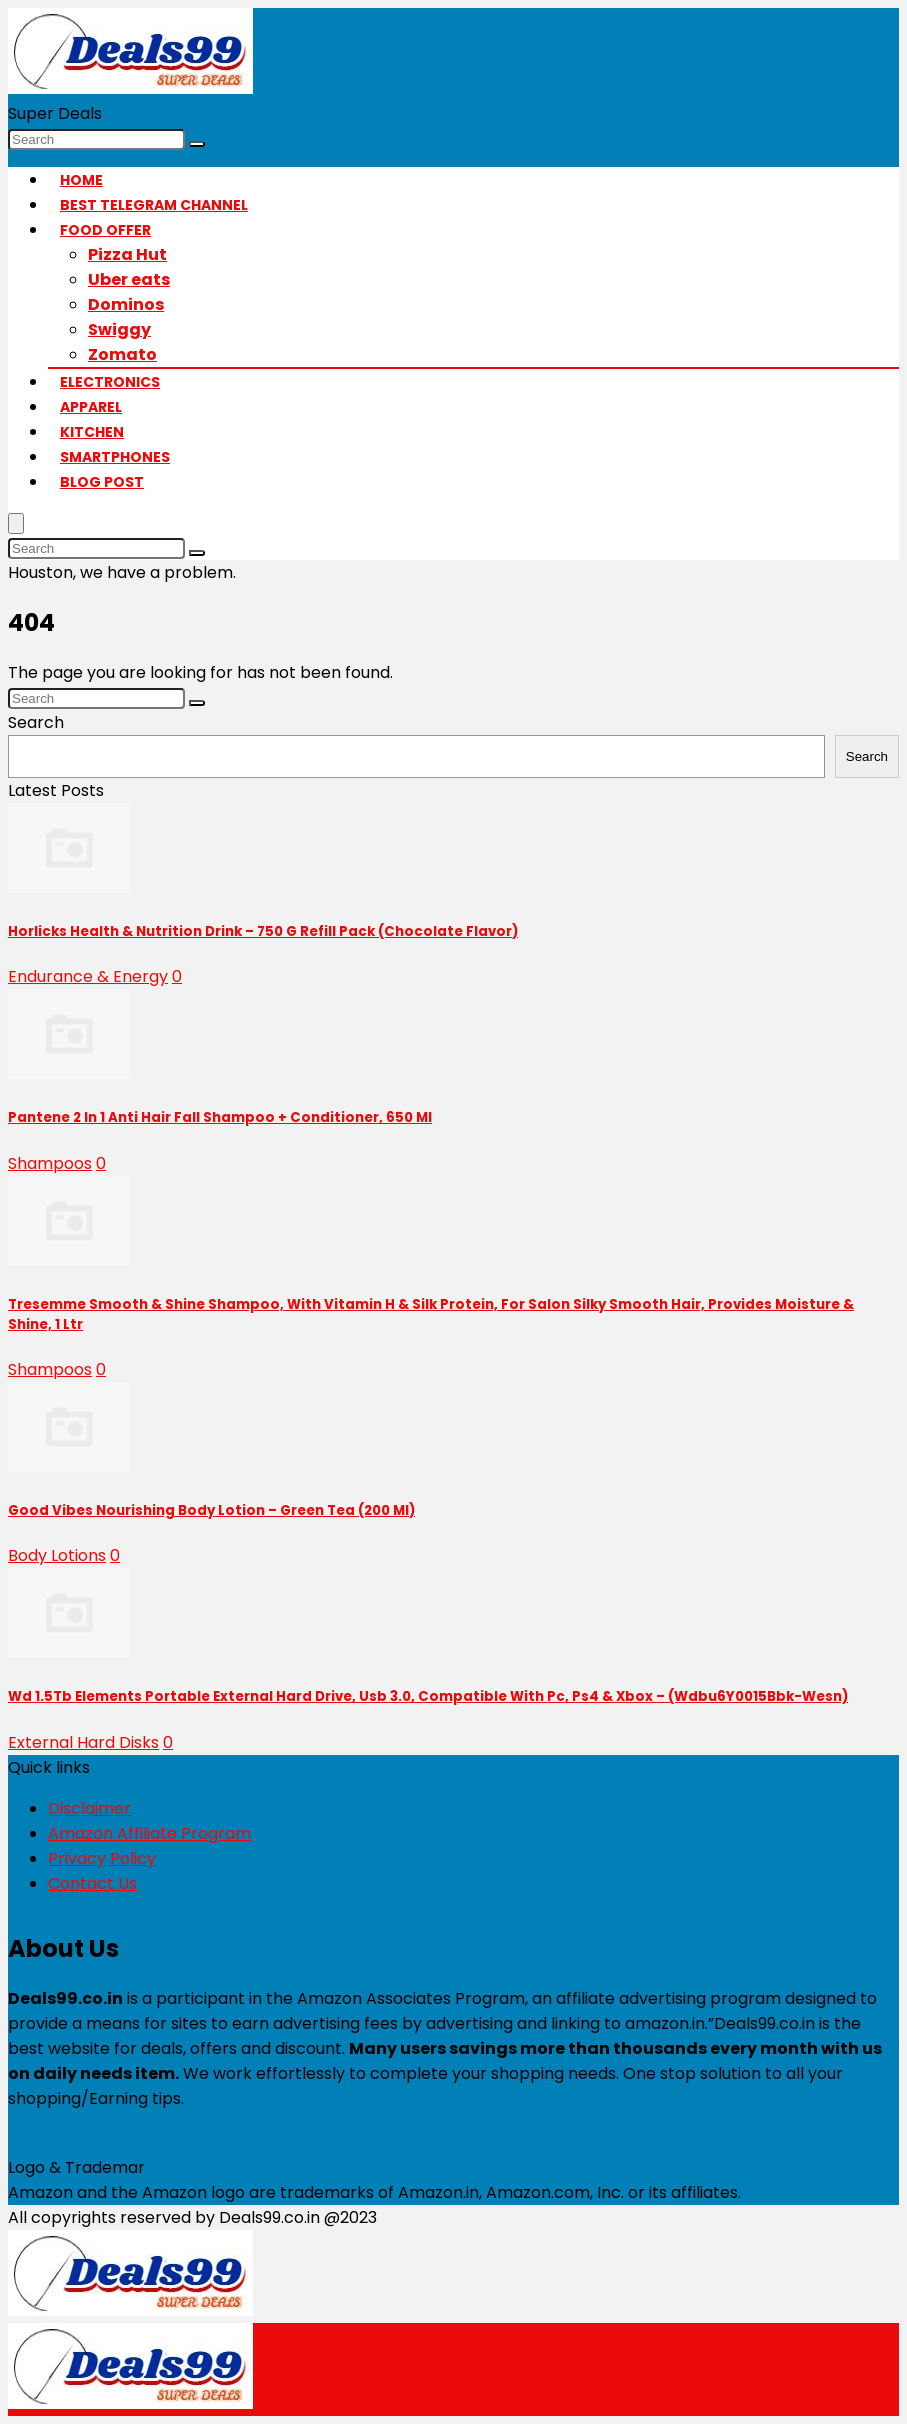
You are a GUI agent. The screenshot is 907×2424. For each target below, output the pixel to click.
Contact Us (92, 1883)
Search (36, 722)
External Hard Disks (83, 1742)
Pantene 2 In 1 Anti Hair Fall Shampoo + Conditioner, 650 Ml (220, 1117)
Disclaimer (89, 1808)
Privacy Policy (102, 1858)
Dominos (126, 304)
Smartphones (115, 457)
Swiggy (119, 329)
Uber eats (129, 279)
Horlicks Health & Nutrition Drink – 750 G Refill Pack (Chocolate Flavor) (263, 931)
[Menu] (16, 523)
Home (81, 180)
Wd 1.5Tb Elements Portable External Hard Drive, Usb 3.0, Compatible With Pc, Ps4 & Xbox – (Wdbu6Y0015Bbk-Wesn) (428, 1696)
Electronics (110, 382)
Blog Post (102, 482)
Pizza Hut (127, 254)
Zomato (122, 354)
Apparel (91, 407)
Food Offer (105, 230)
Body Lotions (57, 1555)
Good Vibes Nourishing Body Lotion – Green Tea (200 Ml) (211, 1510)
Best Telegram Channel (154, 205)
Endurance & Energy (88, 976)
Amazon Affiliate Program (149, 1833)
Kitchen (92, 432)
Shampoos (50, 1163)
